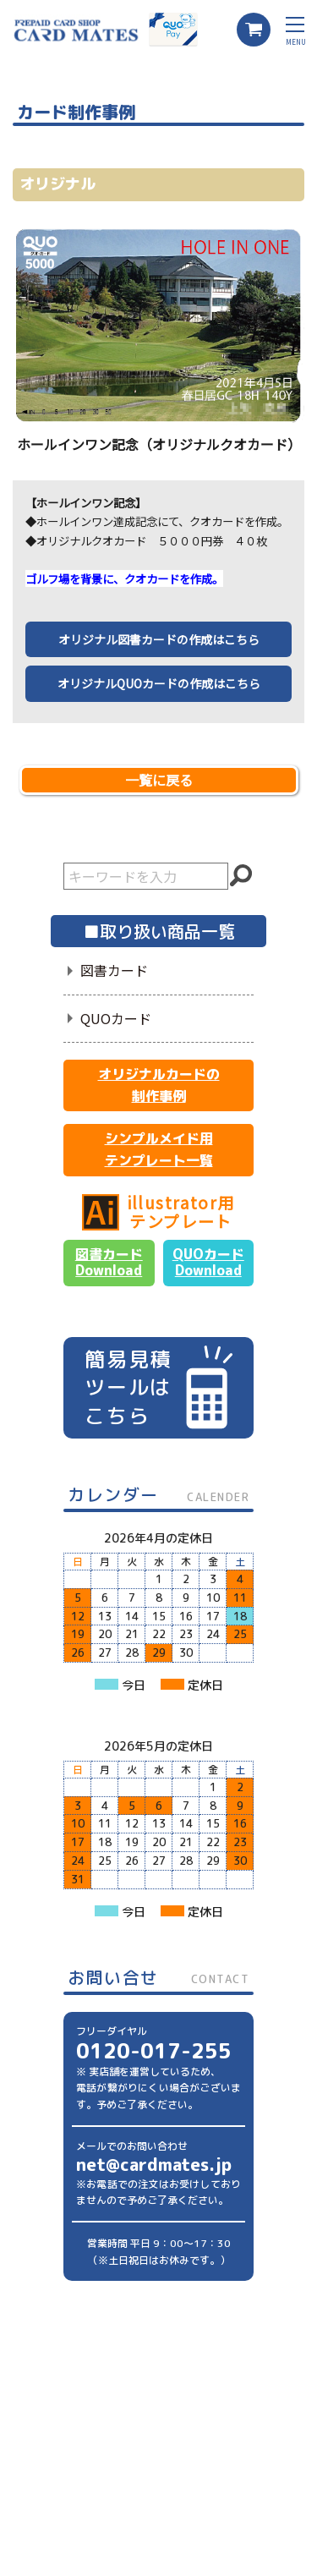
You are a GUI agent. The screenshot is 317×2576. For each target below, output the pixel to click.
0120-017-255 (154, 2050)
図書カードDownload (109, 1262)
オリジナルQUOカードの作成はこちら (158, 683)
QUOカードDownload (208, 1262)
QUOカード (115, 1018)
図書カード (114, 970)
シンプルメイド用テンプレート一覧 (159, 1149)
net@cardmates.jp (154, 2164)
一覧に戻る (159, 780)
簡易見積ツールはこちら (158, 1387)
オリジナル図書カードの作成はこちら (159, 639)
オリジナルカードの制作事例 (159, 1085)
